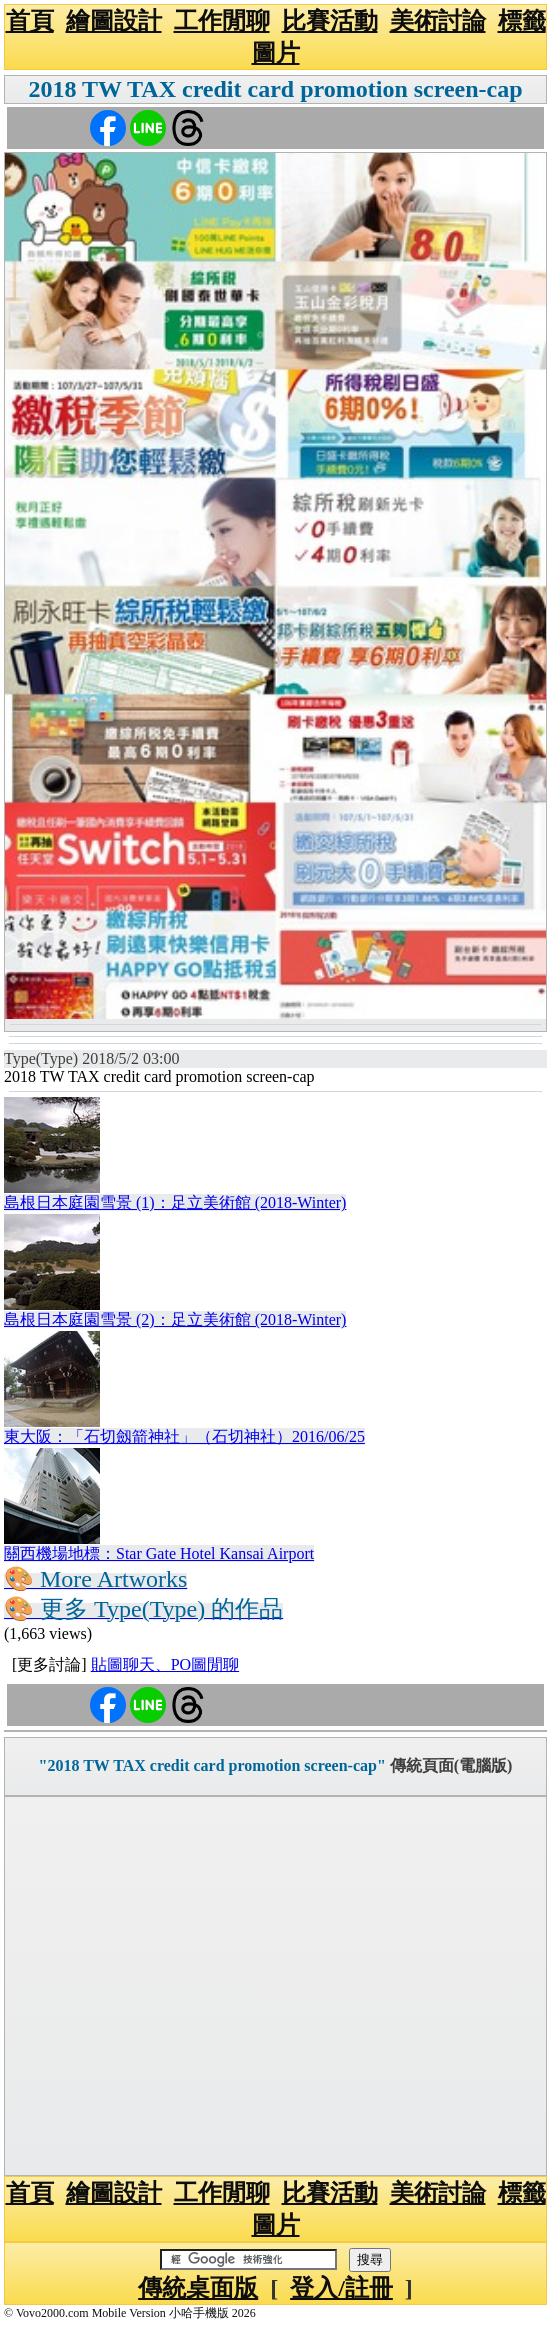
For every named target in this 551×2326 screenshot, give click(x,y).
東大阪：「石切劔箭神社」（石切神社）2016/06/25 (184, 1436)
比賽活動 (330, 21)
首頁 (30, 21)
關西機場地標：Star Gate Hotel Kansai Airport (159, 1553)
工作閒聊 (222, 21)
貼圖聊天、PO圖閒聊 (165, 1664)
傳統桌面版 (198, 2288)
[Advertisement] (275, 1986)
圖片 (276, 53)
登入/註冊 (341, 2288)
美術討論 (438, 21)
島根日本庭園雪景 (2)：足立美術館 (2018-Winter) (175, 1319)
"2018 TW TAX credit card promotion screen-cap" (212, 1765)
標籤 (522, 21)
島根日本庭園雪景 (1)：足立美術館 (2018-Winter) (175, 1202)
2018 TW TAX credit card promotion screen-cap (275, 89)
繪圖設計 (114, 21)
